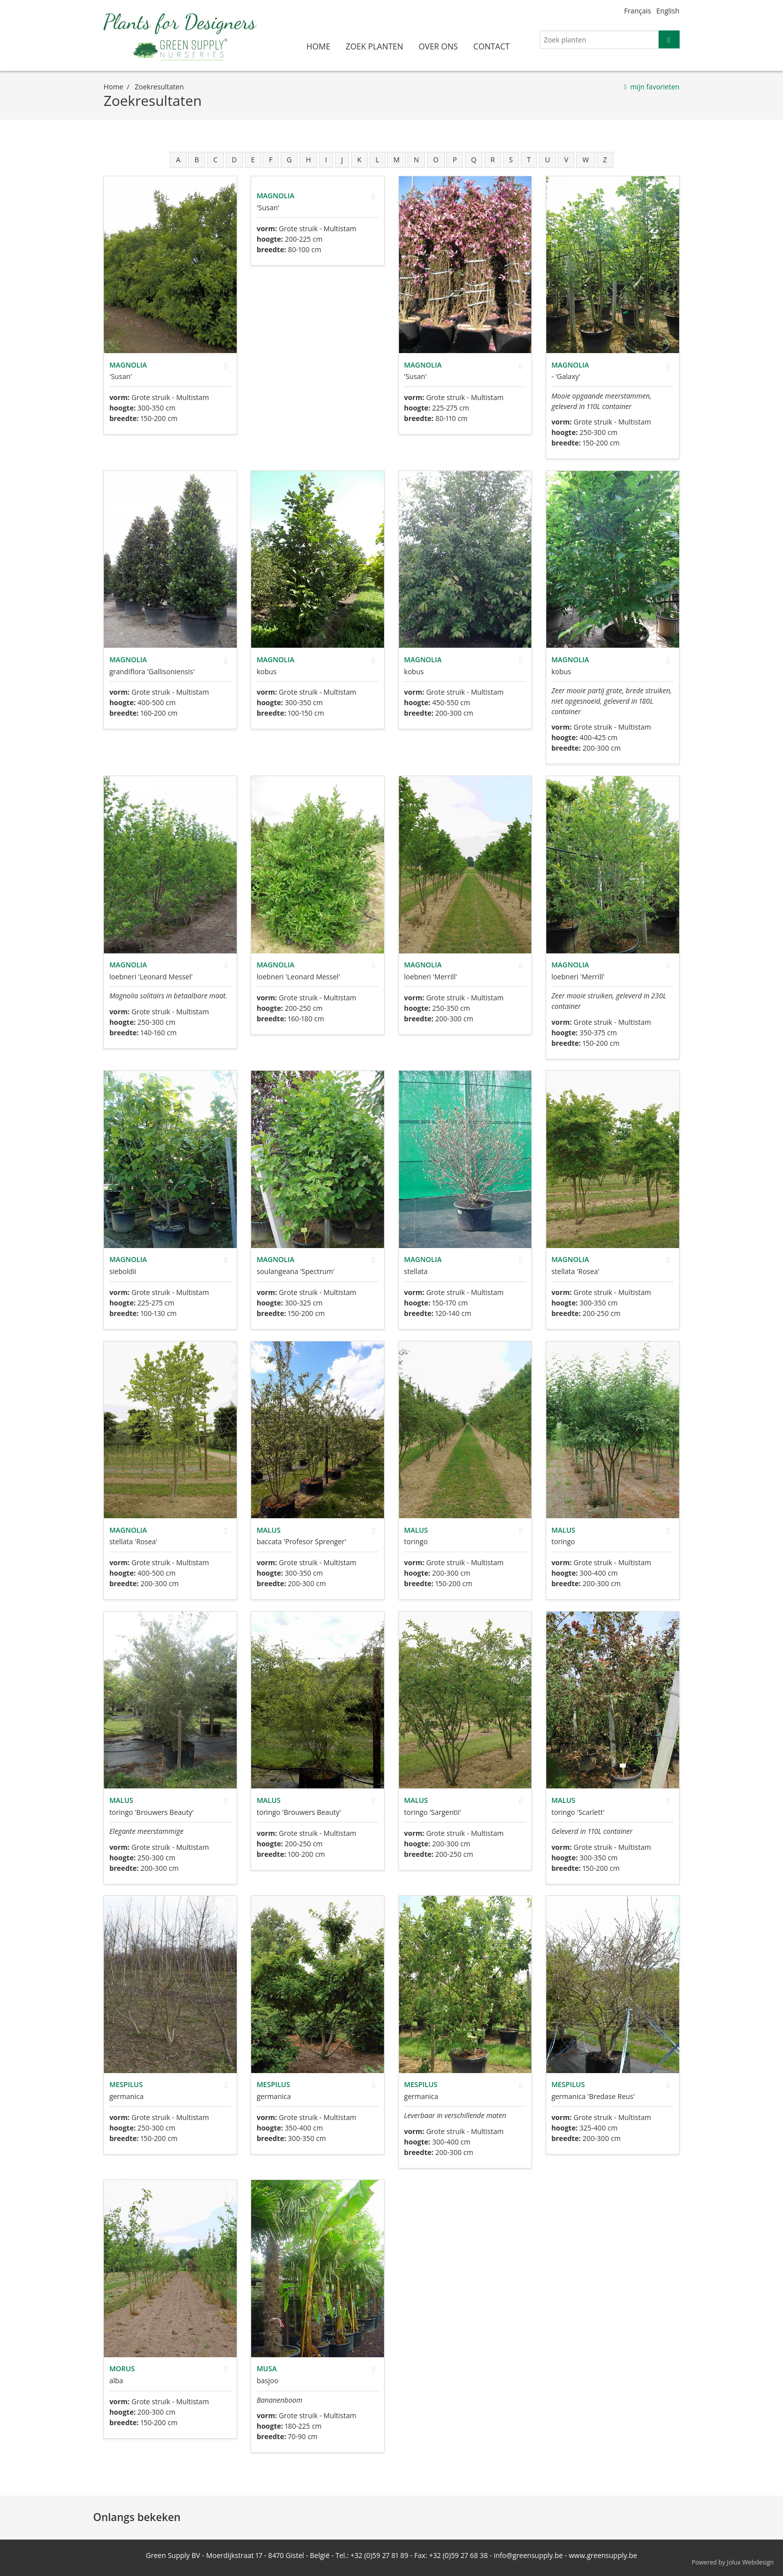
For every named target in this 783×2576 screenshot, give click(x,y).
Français (637, 10)
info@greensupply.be (528, 2555)
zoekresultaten (159, 86)
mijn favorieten (655, 86)
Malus (269, 1530)
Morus (122, 2368)
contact (491, 46)
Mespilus (126, 2084)
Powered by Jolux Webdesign (733, 2562)
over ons (438, 46)
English (667, 10)
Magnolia (128, 365)
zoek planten (374, 46)
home (319, 46)
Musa (267, 2368)
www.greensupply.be (603, 2555)
